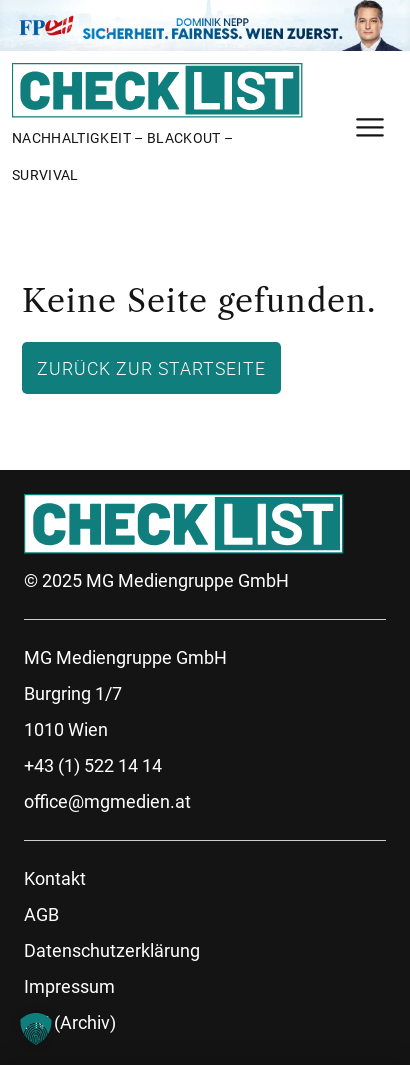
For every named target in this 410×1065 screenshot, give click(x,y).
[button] (36, 1029)
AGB (41, 914)
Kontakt (55, 878)
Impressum (69, 986)
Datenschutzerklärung (112, 950)
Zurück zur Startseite (151, 368)
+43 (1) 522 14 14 (93, 765)
